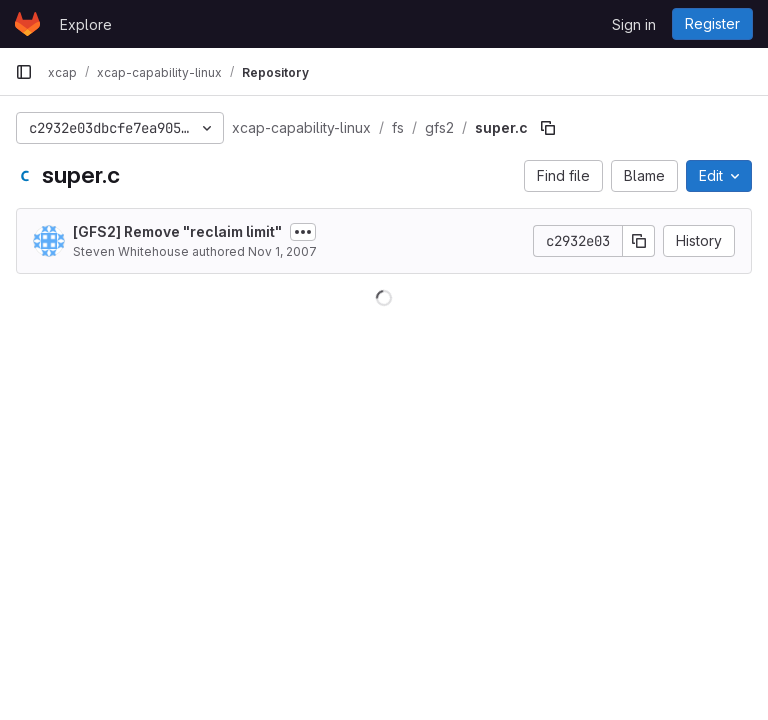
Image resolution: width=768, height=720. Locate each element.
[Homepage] (27, 24)
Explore (86, 24)
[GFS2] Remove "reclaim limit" (177, 231)
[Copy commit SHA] (639, 241)
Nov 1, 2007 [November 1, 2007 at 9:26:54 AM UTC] (282, 251)
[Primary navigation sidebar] (24, 72)
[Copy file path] (548, 128)
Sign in (634, 24)
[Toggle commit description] (303, 232)
